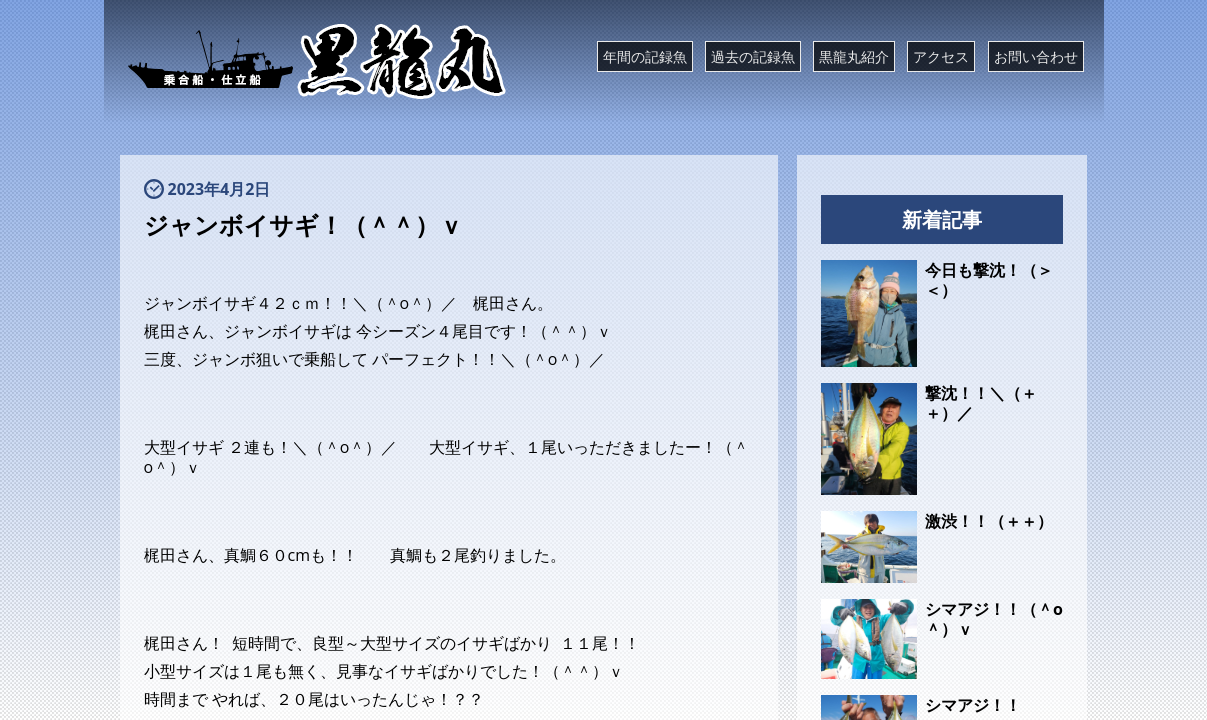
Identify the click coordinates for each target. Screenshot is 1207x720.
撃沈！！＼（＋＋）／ (981, 403)
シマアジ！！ (973, 705)
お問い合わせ (1036, 56)
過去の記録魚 (753, 56)
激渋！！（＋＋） (989, 521)
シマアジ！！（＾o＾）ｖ (994, 619)
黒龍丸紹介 (854, 56)
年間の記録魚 (645, 56)
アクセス (941, 56)
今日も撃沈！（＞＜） (989, 280)
